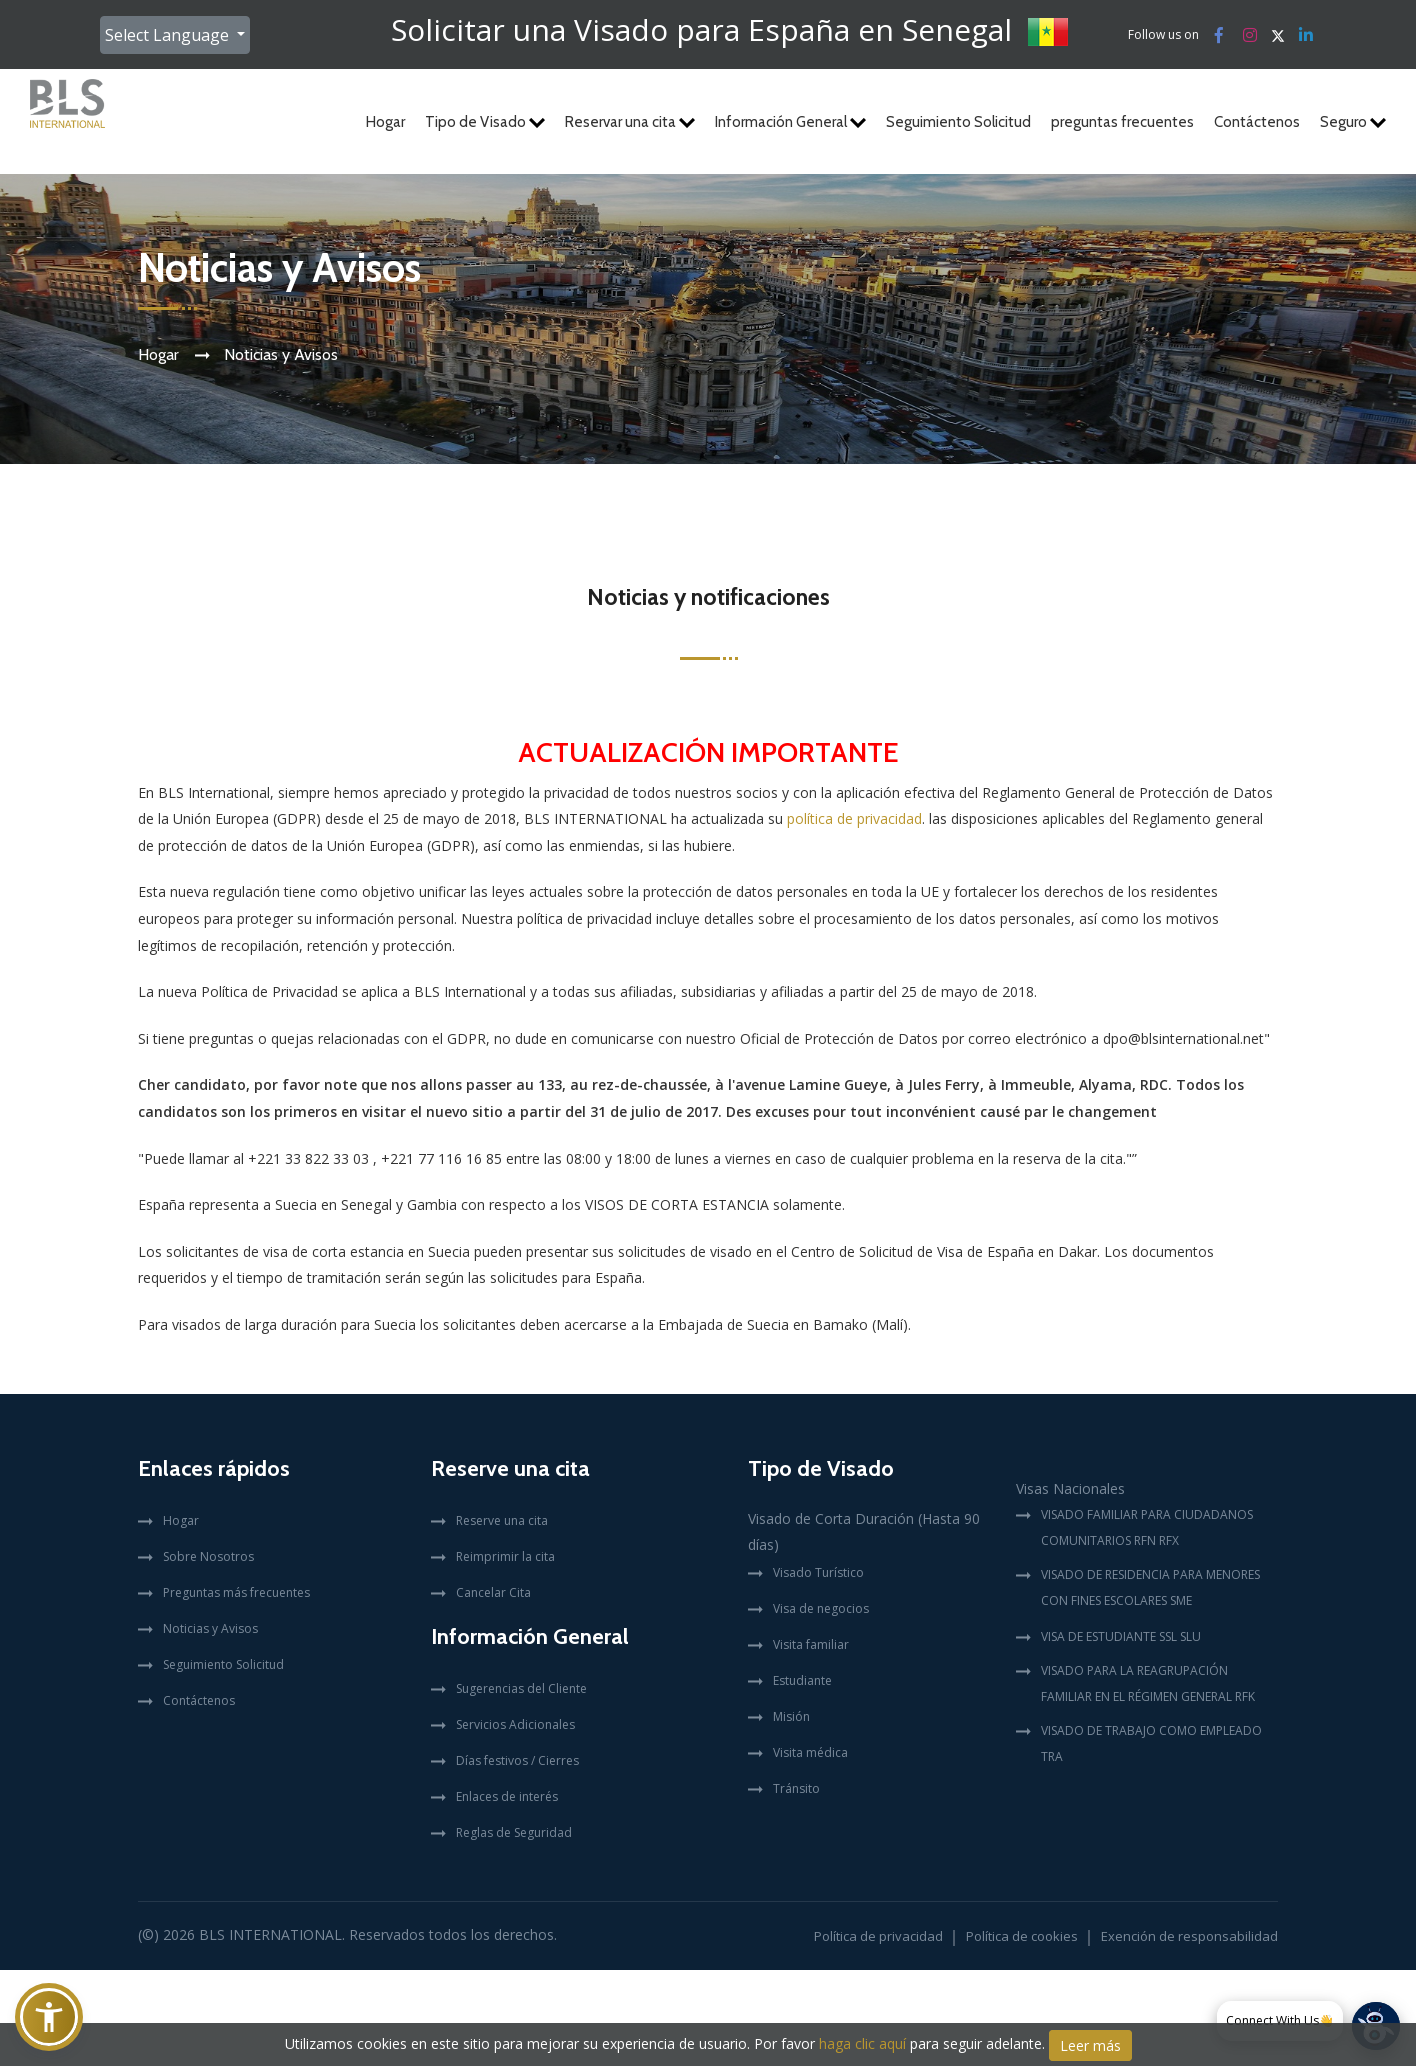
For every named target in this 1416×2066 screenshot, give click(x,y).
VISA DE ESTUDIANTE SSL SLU (1121, 1636)
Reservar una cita (630, 122)
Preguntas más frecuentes (236, 1592)
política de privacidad (854, 818)
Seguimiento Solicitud (958, 122)
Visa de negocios (821, 1608)
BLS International (270, 1934)
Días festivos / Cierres (517, 1760)
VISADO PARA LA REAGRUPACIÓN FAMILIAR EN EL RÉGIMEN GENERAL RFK (1148, 1683)
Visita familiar (811, 1644)
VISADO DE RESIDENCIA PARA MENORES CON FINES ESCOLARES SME (1150, 1587)
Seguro (1353, 122)
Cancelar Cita (493, 1592)
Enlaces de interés (507, 1796)
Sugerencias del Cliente (521, 1688)
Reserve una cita (502, 1520)
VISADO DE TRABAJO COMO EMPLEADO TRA (1151, 1743)
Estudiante (802, 1680)
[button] (49, 2017)
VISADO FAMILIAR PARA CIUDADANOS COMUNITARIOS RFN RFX (1147, 1527)
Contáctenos (1257, 122)
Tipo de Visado (485, 122)
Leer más (1090, 2045)
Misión (791, 1716)
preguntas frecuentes (1122, 122)
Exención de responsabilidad (1189, 1936)
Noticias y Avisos (210, 1628)
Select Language (169, 35)
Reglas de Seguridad (514, 1832)
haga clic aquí (862, 2043)
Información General (790, 122)
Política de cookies (1022, 1936)
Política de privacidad (878, 1936)
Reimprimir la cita (505, 1556)
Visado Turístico (818, 1572)
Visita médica (810, 1752)
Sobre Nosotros (208, 1556)
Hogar (385, 122)
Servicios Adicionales (515, 1724)
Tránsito (796, 1788)
